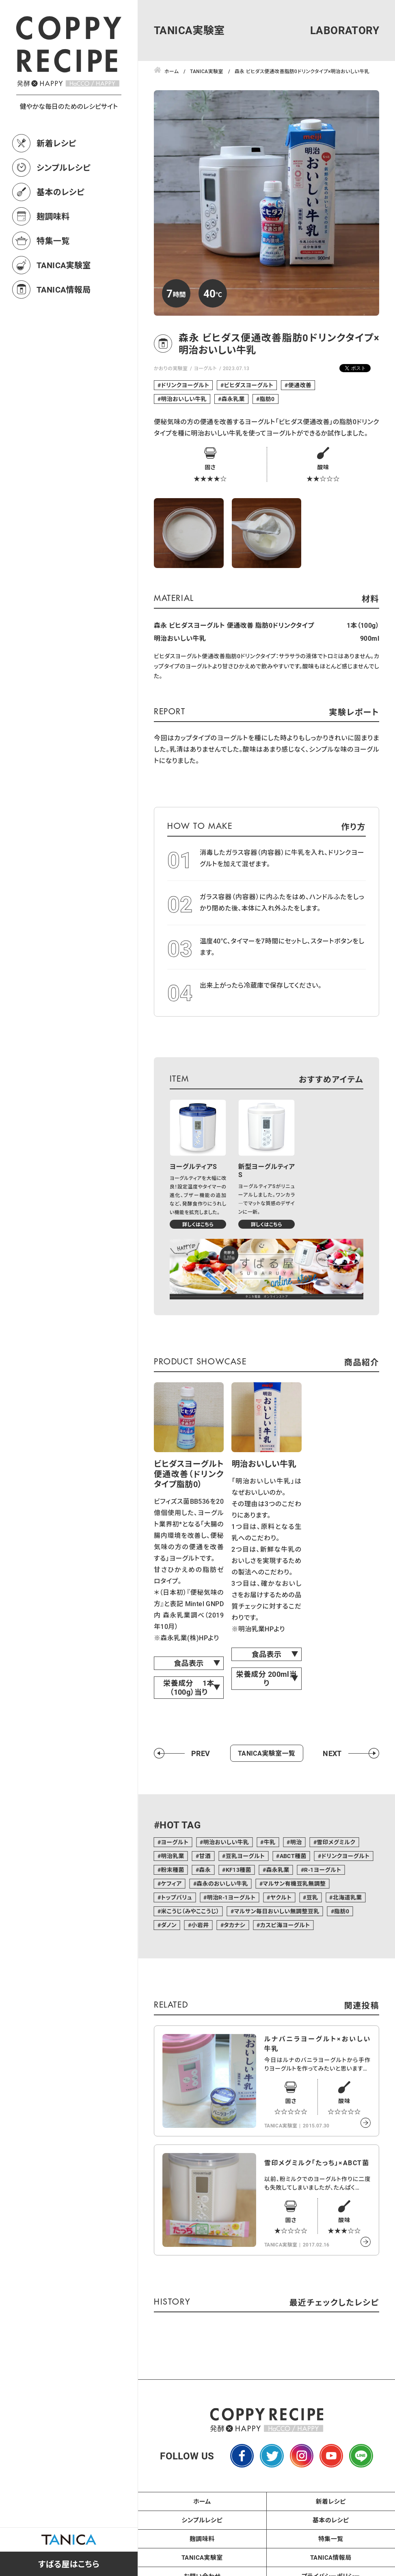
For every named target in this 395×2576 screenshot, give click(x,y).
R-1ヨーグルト (322, 1869)
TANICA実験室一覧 (266, 1753)
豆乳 (312, 1897)
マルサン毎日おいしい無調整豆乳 (276, 1911)
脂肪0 (266, 399)
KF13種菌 (238, 1869)
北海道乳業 (347, 1897)
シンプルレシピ (64, 167)
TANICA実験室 (64, 265)
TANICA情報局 (64, 289)
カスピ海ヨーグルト (285, 1925)
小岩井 (200, 1925)
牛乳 (270, 1842)
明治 (296, 1842)
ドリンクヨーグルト (185, 385)
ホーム (202, 2501)
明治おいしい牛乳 (184, 399)
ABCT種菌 (293, 1856)
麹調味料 (53, 216)
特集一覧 (53, 240)
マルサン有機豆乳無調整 (294, 1883)
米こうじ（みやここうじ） (190, 1911)
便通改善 (300, 385)
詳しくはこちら (198, 1224)
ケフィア (171, 1883)
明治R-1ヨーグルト (231, 1897)
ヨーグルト (205, 368)
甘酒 (205, 1856)
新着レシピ (56, 143)
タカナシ (234, 1925)
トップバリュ (176, 1897)
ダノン (169, 1925)
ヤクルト (280, 1897)
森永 (205, 1869)
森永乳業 (233, 399)
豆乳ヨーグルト (245, 1856)
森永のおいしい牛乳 (222, 1883)
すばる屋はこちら (68, 2564)
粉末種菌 (172, 1869)
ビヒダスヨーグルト (248, 385)
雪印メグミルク (336, 1842)
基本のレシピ (60, 191)
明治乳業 (172, 1856)
